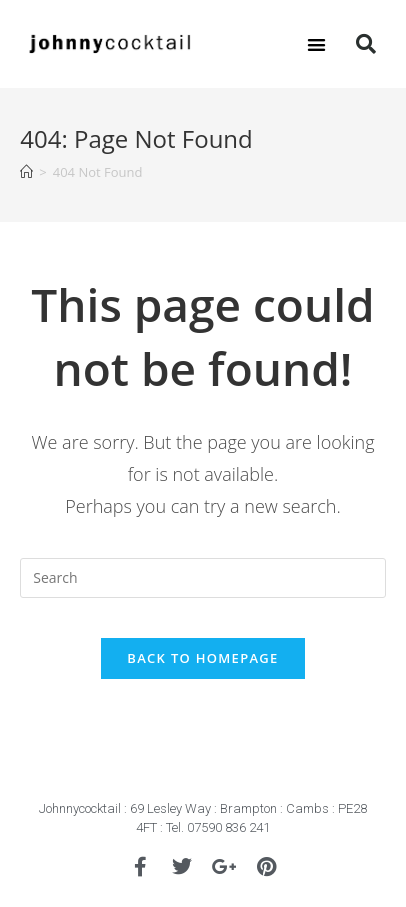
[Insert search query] (202, 578)
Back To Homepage (202, 658)
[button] (317, 44)
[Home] (26, 172)
